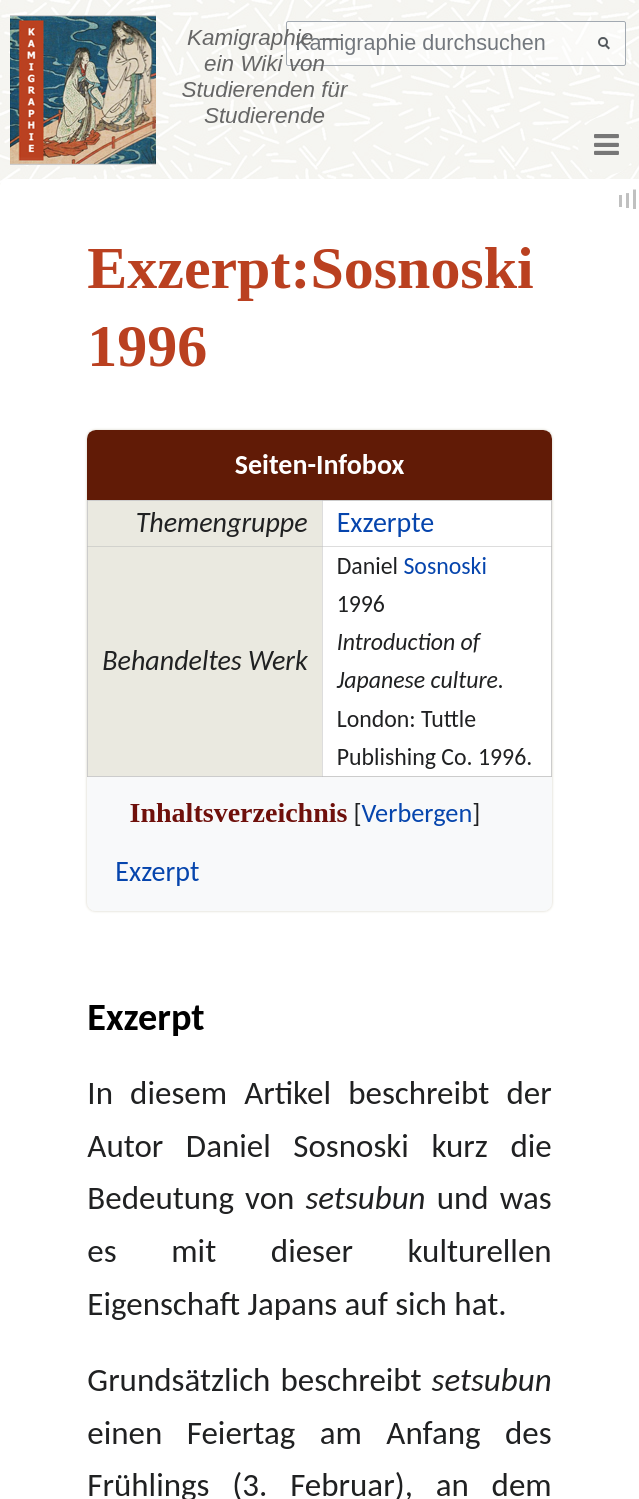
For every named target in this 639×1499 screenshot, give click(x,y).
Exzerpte (386, 522)
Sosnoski (444, 565)
